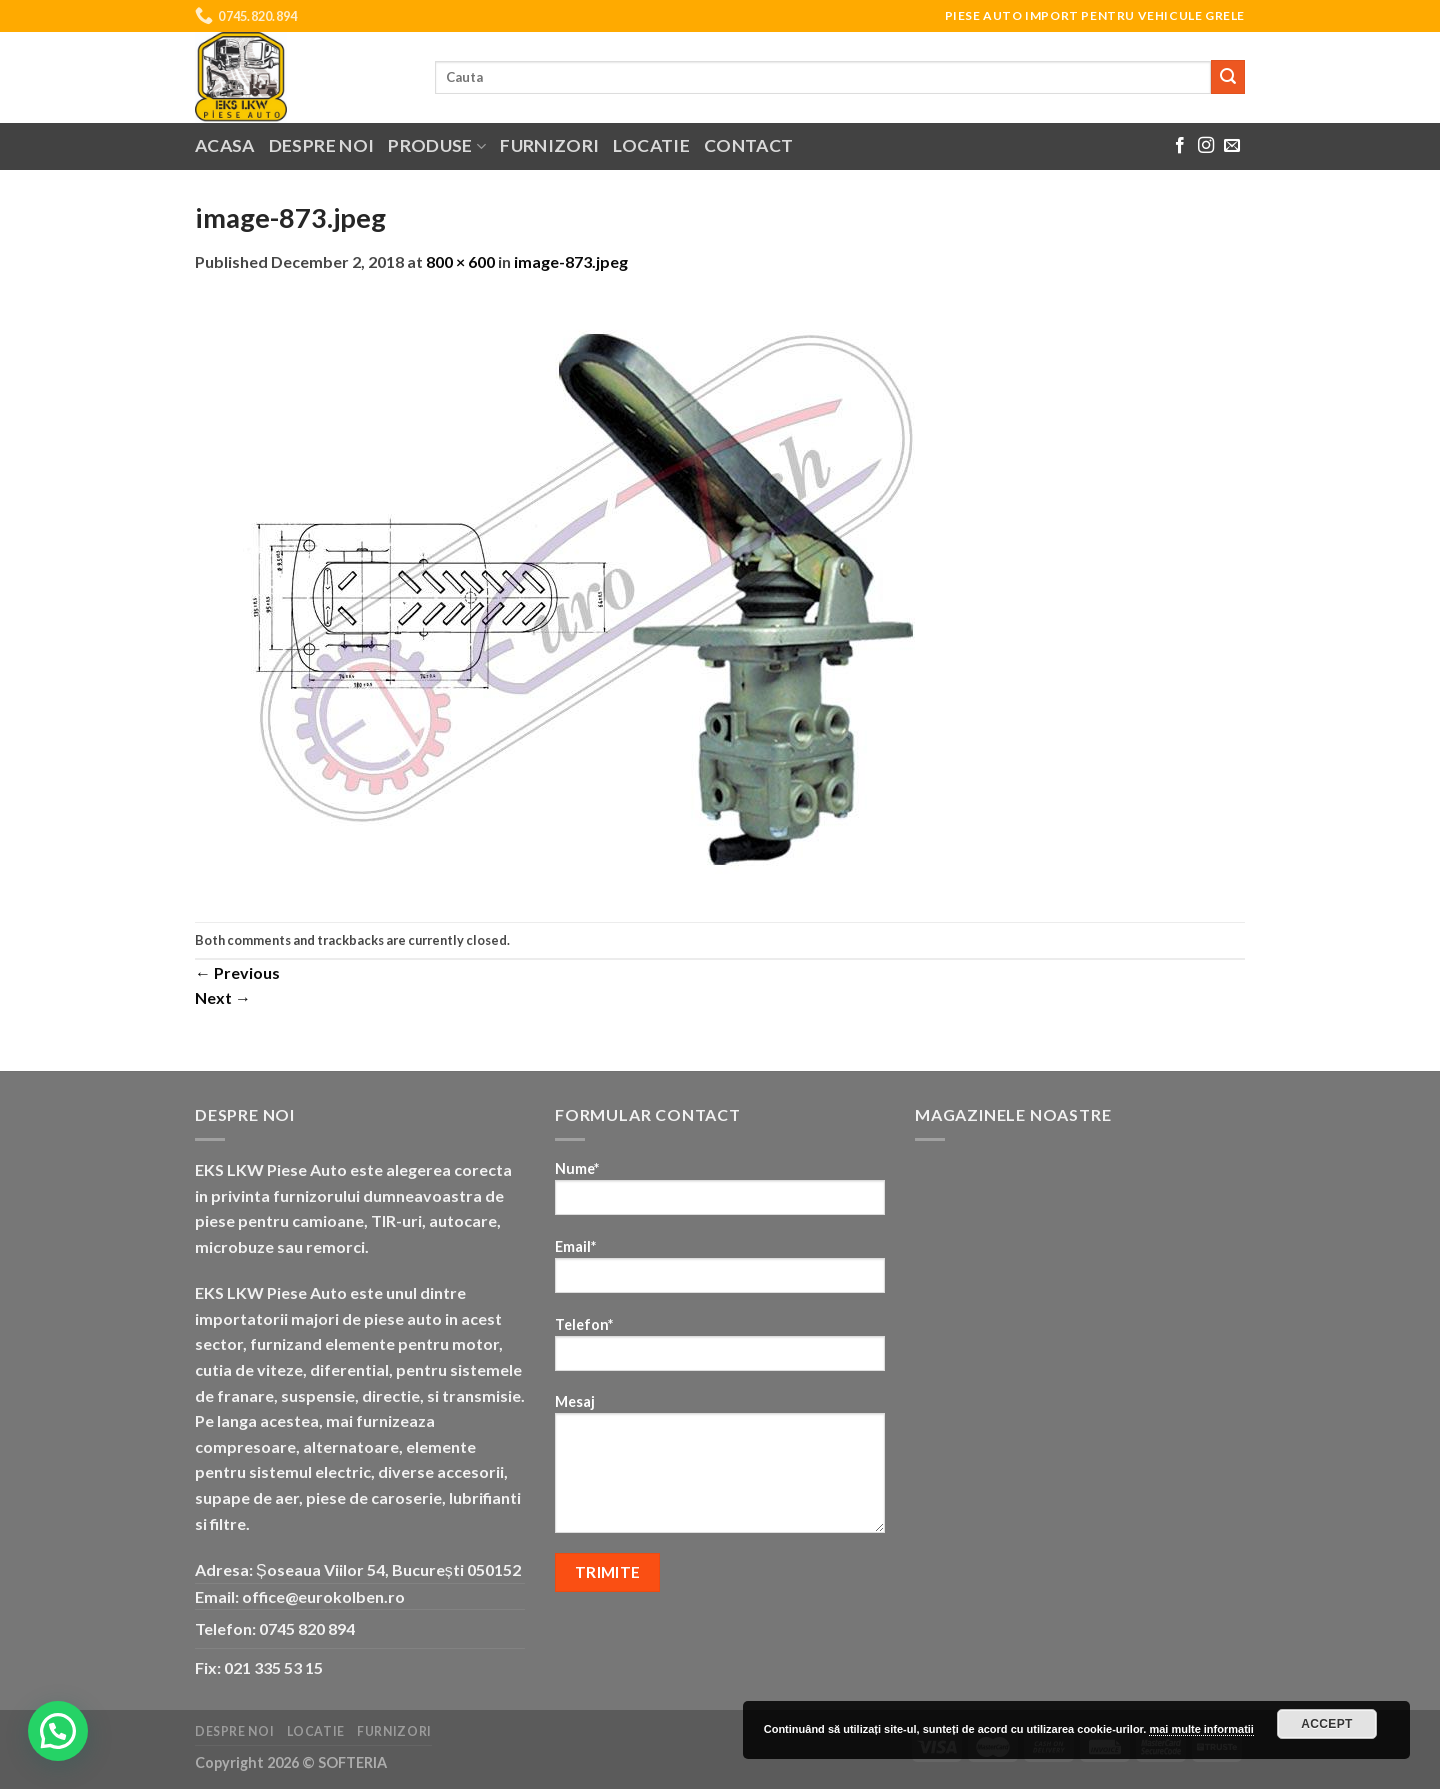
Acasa (225, 145)
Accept (1327, 1724)
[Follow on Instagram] (1206, 146)
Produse (437, 145)
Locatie (651, 145)
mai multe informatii (1201, 1729)
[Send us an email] (1232, 146)
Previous (237, 972)
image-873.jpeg (571, 261)
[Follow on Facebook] (1180, 146)
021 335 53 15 (273, 1667)
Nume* (720, 1194)
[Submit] (1228, 77)
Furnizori (549, 145)
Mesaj (720, 1470)
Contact (748, 145)
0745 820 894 (307, 1628)
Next (223, 997)
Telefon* (720, 1350)
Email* (720, 1272)
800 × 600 (460, 261)
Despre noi (322, 145)
